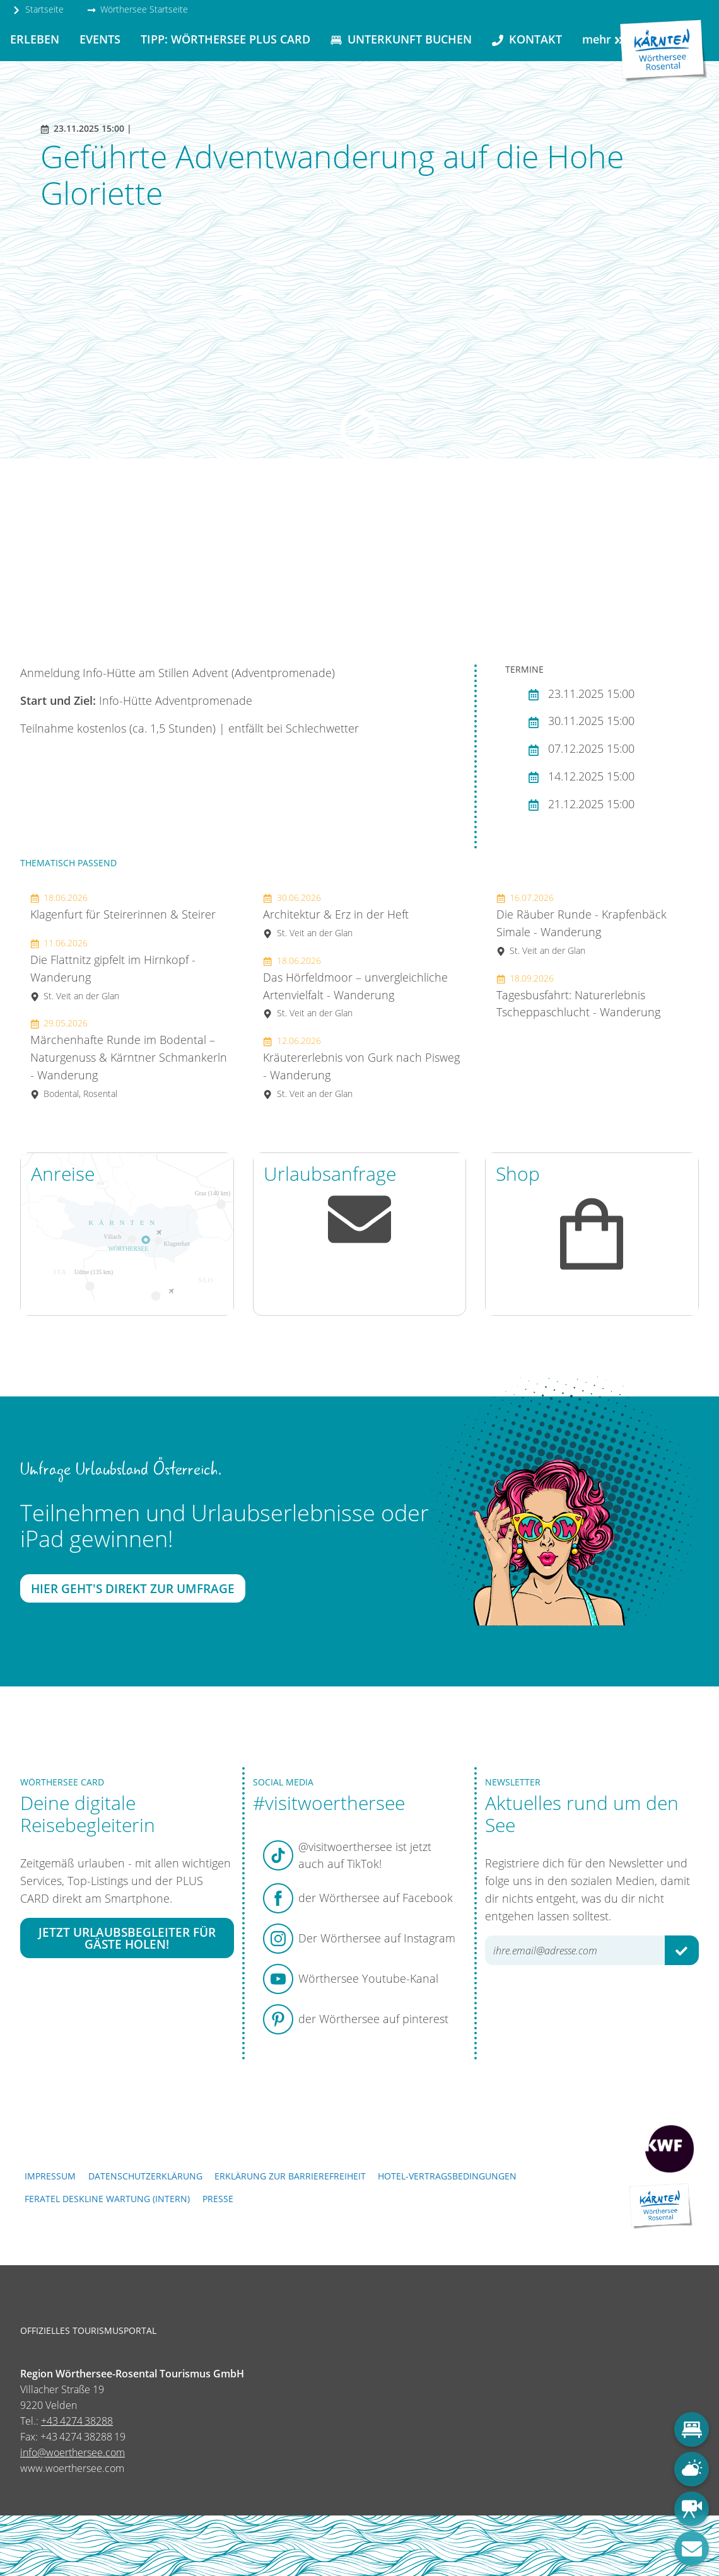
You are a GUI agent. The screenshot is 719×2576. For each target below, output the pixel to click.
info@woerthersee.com (72, 2452)
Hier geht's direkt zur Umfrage (133, 1588)
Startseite (38, 9)
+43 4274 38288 (77, 2421)
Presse (217, 2199)
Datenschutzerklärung (145, 2176)
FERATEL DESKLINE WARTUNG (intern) (107, 2199)
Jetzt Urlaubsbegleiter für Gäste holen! (127, 1937)
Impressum (50, 2176)
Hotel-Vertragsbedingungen (447, 2176)
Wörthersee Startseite (137, 9)
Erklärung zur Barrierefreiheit (290, 2176)
